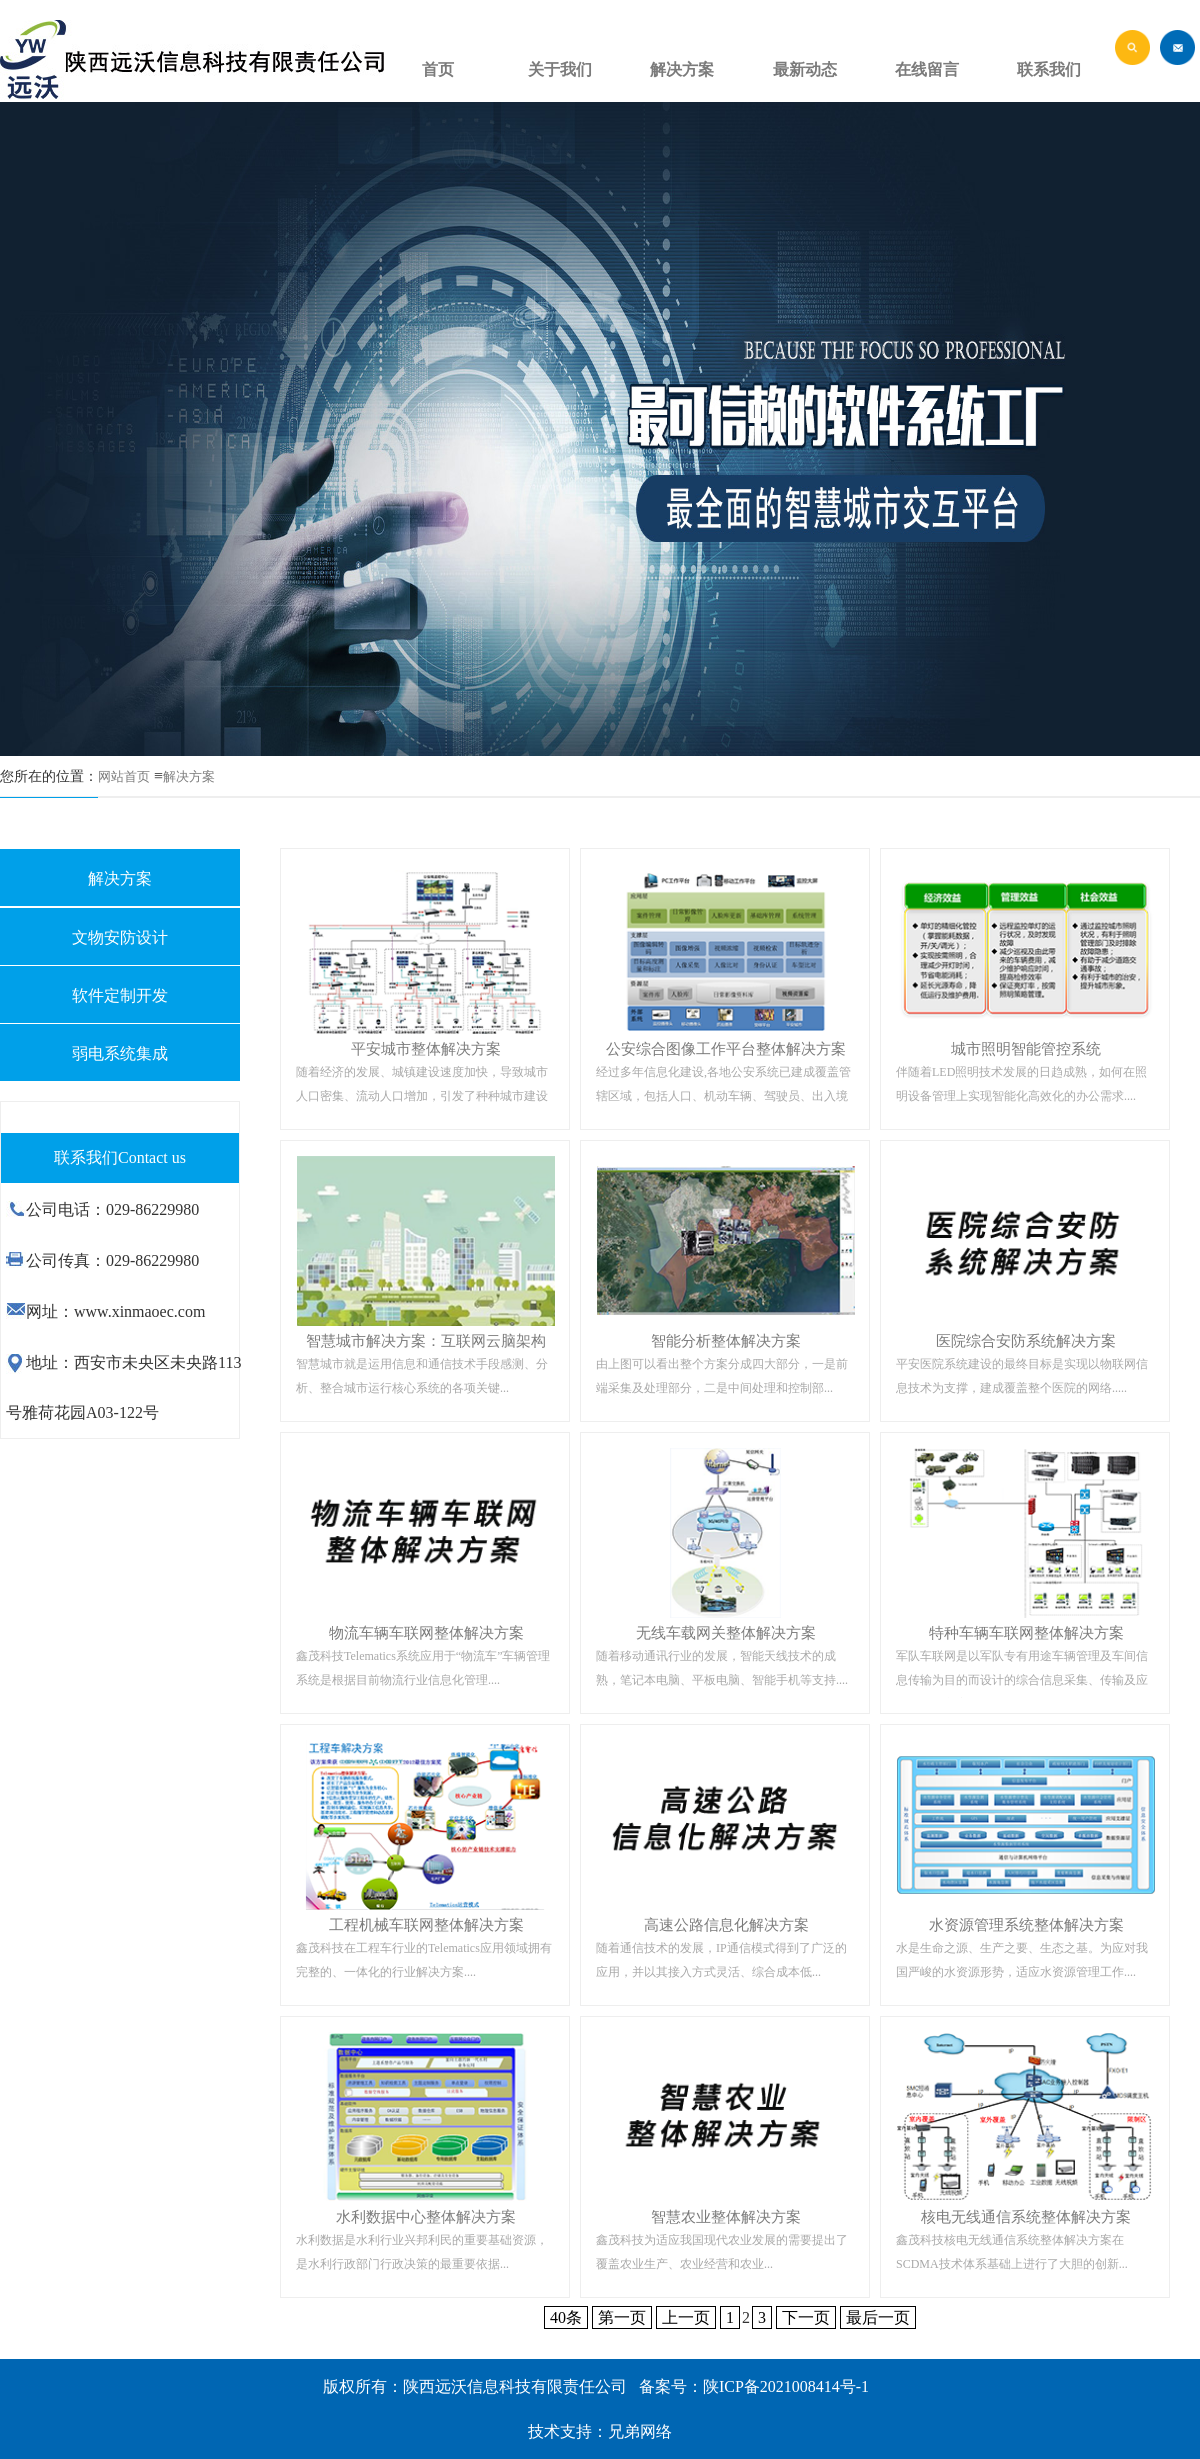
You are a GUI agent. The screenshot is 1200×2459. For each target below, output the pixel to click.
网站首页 (124, 776)
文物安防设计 (120, 937)
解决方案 (189, 776)
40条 (566, 2317)
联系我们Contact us (120, 1157)
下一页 (806, 2317)
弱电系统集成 (120, 1053)
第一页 (622, 2317)
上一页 (686, 2317)
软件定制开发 (120, 995)
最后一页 (878, 2317)
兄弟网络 (640, 2431)
